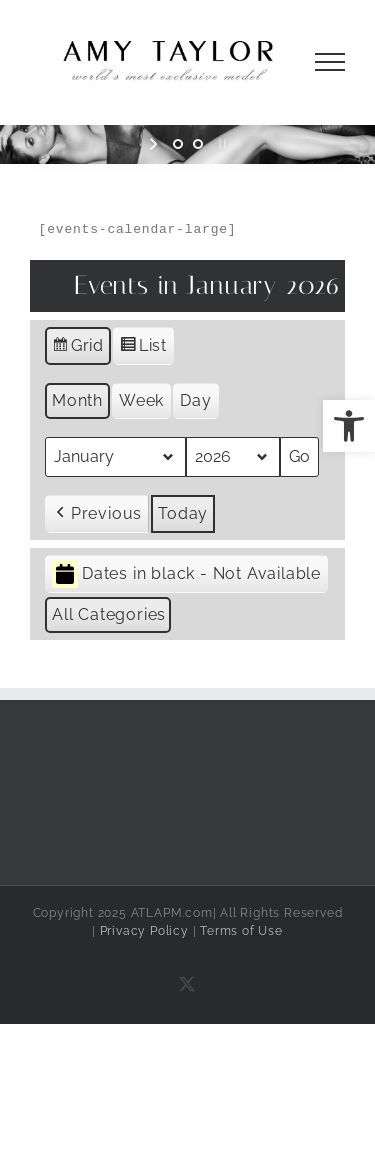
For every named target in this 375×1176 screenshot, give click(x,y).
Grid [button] (77, 348)
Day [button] (195, 400)
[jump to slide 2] (198, 144)
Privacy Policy (144, 931)
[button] (349, 426)
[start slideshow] (155, 144)
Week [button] (141, 400)
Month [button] (77, 400)
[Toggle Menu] (330, 62)
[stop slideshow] (220, 144)
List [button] (143, 348)
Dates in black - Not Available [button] (186, 574)
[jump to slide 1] (178, 144)
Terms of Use (241, 931)
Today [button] (183, 513)
